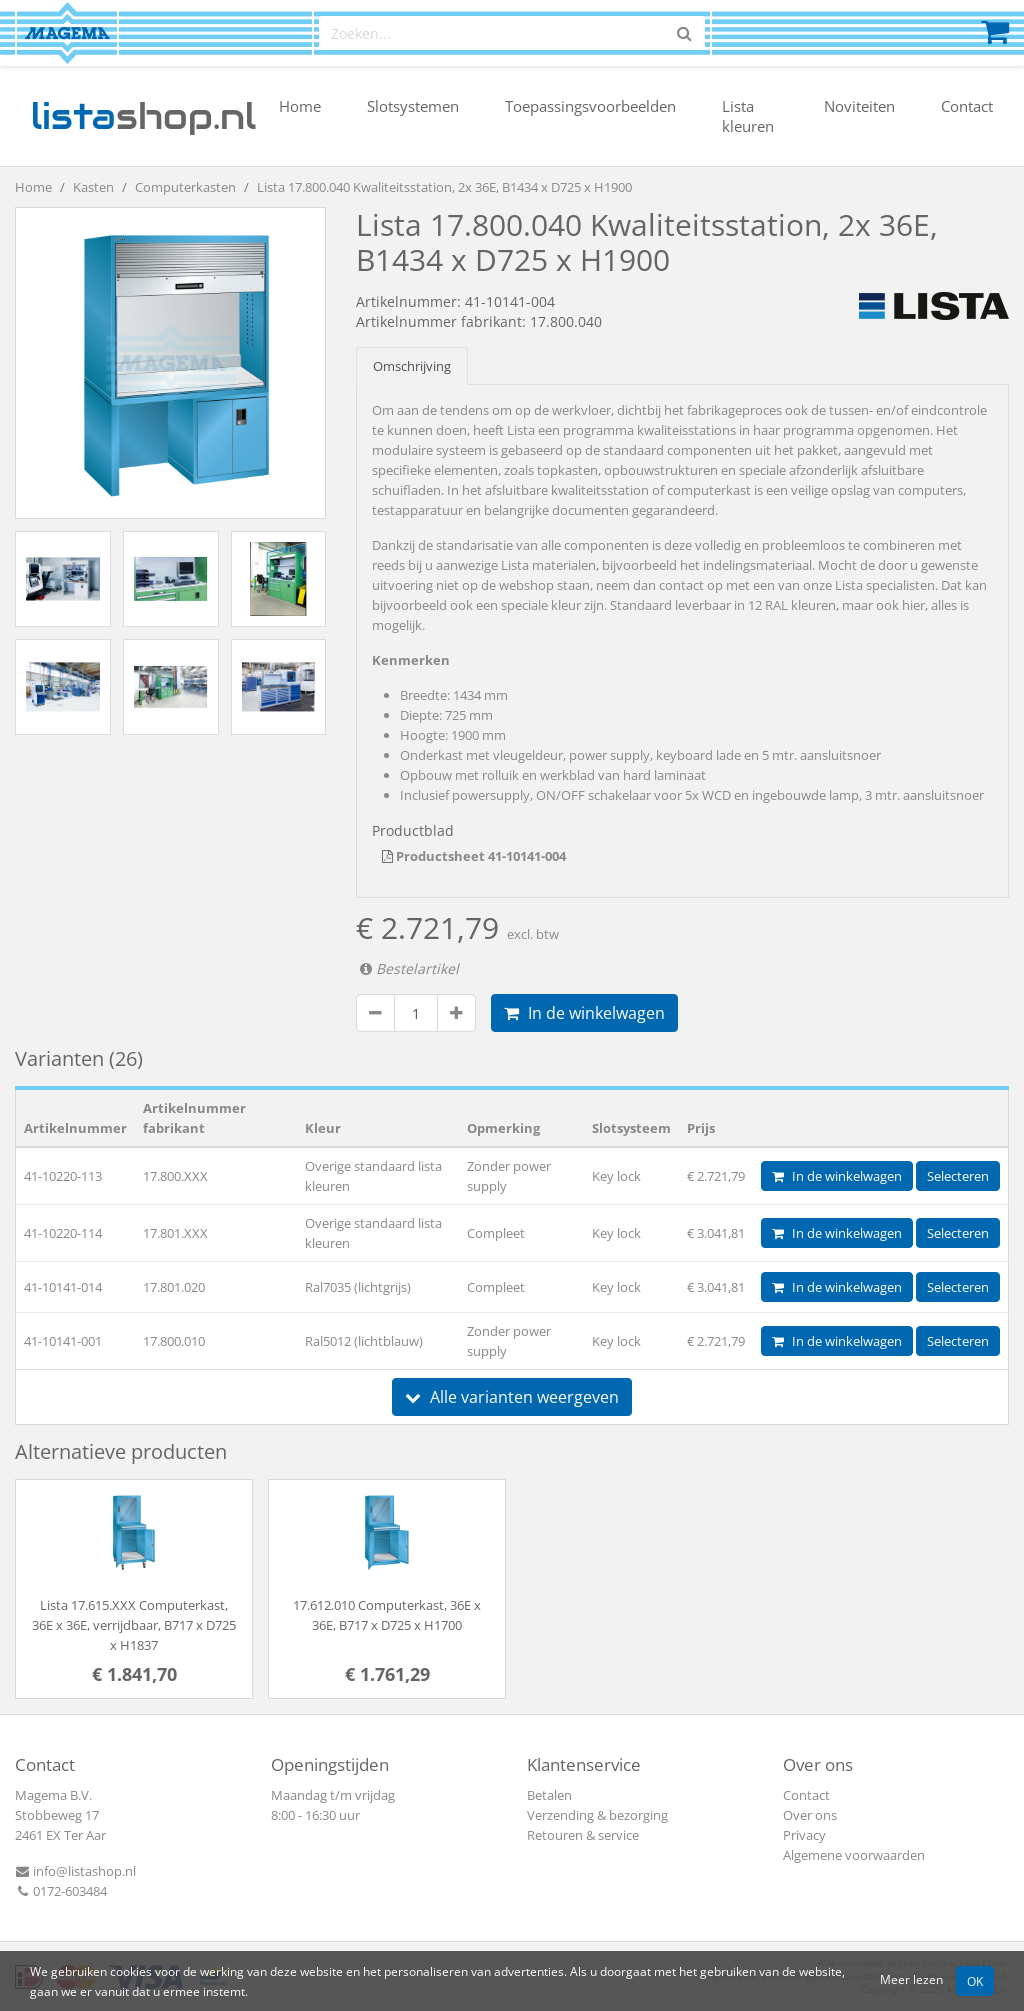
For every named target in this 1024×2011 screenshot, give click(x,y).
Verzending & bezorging (597, 1815)
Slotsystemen (413, 106)
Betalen (549, 1795)
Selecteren (958, 1176)
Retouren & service (583, 1835)
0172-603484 (61, 1891)
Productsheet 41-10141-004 (474, 856)
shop (143, 116)
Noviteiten (859, 106)
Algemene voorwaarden (854, 1855)
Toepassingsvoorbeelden (590, 106)
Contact (967, 106)
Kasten (93, 187)
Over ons (810, 1815)
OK (975, 1981)
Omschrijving (412, 366)
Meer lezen (911, 1979)
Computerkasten (185, 187)
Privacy (804, 1835)
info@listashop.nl (75, 1871)
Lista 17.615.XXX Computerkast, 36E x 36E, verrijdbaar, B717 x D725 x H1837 (134, 1625)
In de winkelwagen (584, 1013)
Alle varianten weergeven (512, 1397)
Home (300, 106)
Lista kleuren (748, 116)
